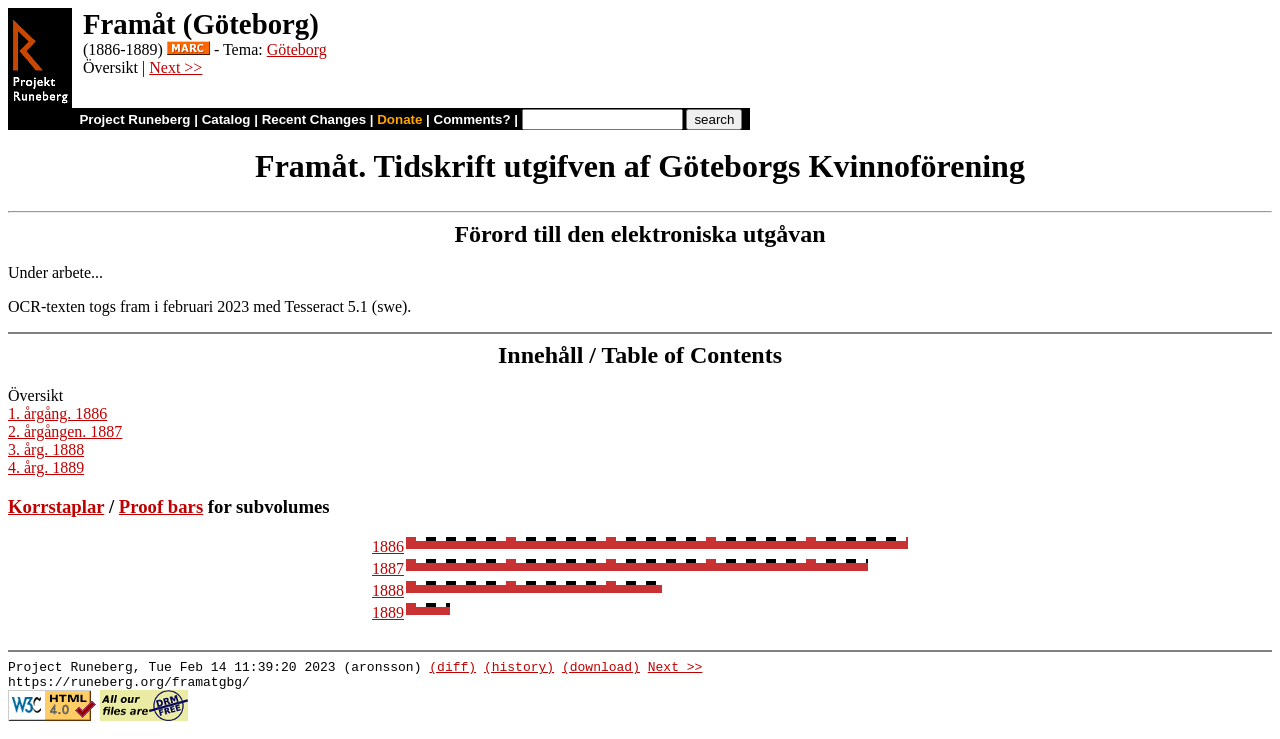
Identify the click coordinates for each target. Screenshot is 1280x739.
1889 (388, 612)
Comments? (472, 119)
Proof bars (161, 506)
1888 (388, 590)
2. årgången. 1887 (65, 431)
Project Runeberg (134, 119)
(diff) (452, 669)
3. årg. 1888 (46, 449)
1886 (388, 546)
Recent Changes (314, 119)
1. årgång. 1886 (57, 413)
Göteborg (297, 49)
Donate (399, 119)
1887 (388, 568)
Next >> (175, 67)
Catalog (226, 119)
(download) (601, 669)
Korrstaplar (56, 506)
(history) (519, 669)
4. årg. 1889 (46, 467)
